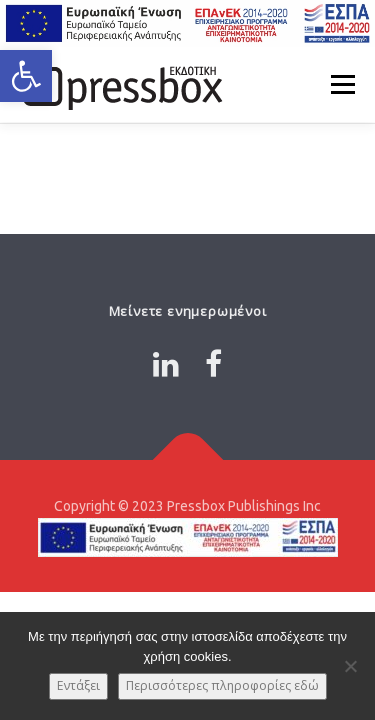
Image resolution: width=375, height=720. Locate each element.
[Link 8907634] (213, 364)
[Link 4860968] (166, 364)
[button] (26, 76)
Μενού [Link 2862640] (342, 84)
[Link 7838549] (120, 84)
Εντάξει (78, 685)
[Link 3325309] (187, 459)
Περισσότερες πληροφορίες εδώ (222, 685)
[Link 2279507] (187, 23)
